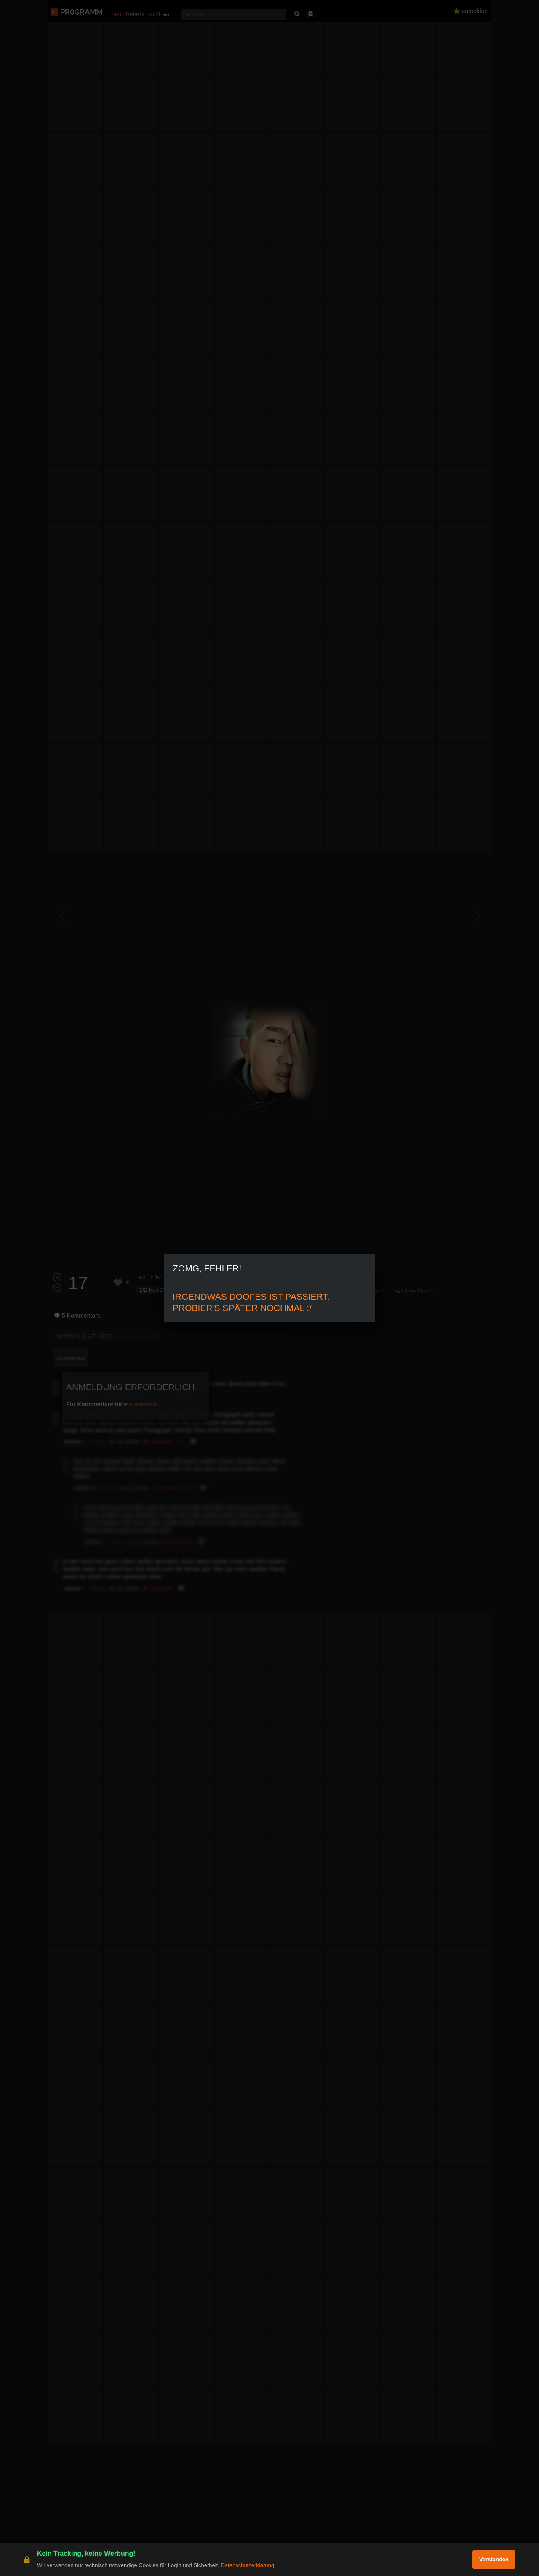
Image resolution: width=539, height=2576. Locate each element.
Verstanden (494, 2559)
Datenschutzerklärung (247, 2565)
